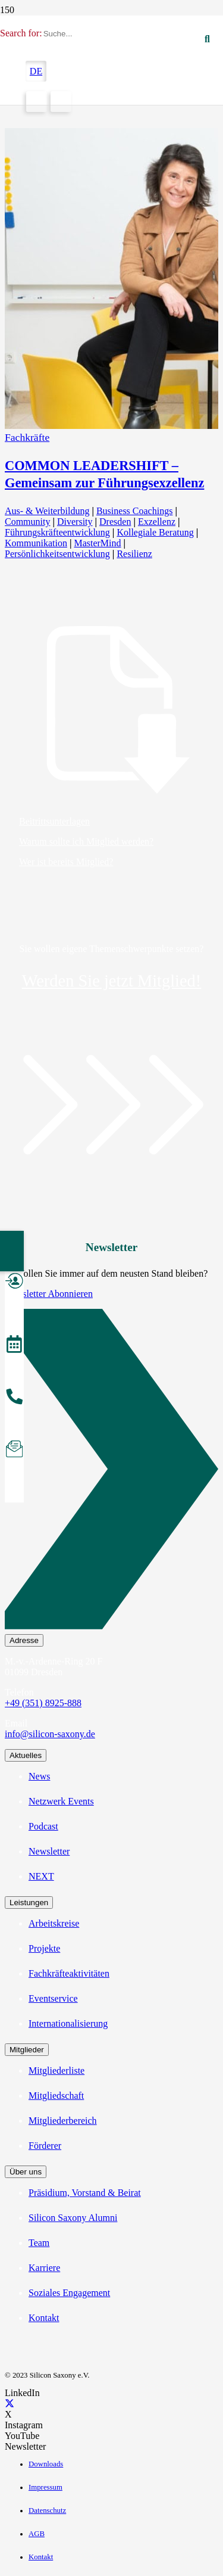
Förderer (45, 2146)
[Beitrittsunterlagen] (111, 712)
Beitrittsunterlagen (54, 821)
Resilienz (134, 554)
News (39, 1776)
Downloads (46, 2464)
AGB (37, 2534)
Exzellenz (156, 522)
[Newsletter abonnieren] (14, 1450)
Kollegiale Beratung (155, 532)
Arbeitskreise (54, 1923)
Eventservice (53, 1998)
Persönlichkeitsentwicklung (57, 554)
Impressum (45, 2487)
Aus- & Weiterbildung (47, 511)
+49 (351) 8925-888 (43, 1703)
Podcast (43, 1826)
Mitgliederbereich (63, 2120)
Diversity (75, 522)
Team (39, 2243)
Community (27, 522)
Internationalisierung (68, 2023)
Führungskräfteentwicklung (57, 532)
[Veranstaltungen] (14, 1345)
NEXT (41, 1876)
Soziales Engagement (69, 2293)
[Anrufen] (14, 1398)
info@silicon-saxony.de (50, 1734)
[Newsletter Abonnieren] (111, 1471)
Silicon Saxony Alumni (73, 2218)
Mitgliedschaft (56, 2095)
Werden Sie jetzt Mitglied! (112, 981)
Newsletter (49, 1851)
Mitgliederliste (56, 2070)
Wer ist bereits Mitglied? (66, 862)
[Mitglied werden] (14, 1282)
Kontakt (44, 2318)
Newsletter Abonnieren (49, 1294)
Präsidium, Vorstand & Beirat (85, 2193)
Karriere (44, 2268)
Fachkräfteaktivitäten (69, 1973)
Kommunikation (36, 543)
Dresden (115, 522)
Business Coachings (134, 511)
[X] (9, 2403)
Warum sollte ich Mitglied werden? (86, 841)
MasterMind (97, 543)
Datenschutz (47, 2510)
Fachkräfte (27, 437)
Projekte (44, 1948)
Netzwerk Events (61, 1801)
